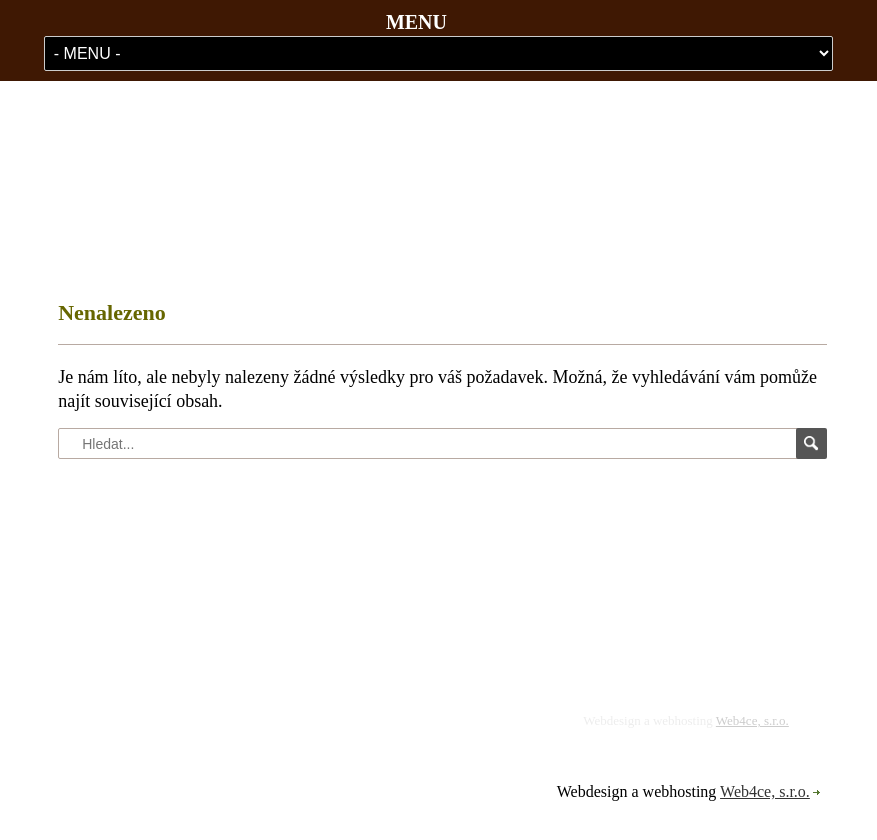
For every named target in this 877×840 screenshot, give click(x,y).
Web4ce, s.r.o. (752, 720)
